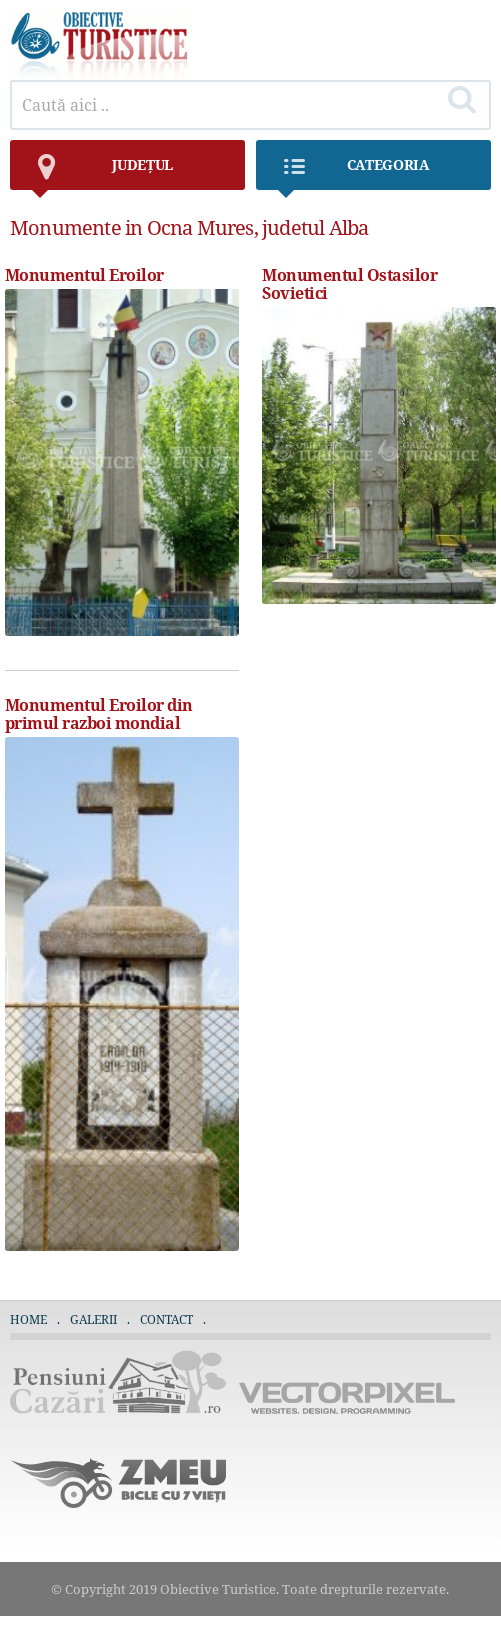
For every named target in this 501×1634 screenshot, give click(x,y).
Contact (166, 1319)
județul (101, 172)
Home (28, 1319)
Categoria (353, 172)
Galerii (93, 1319)
